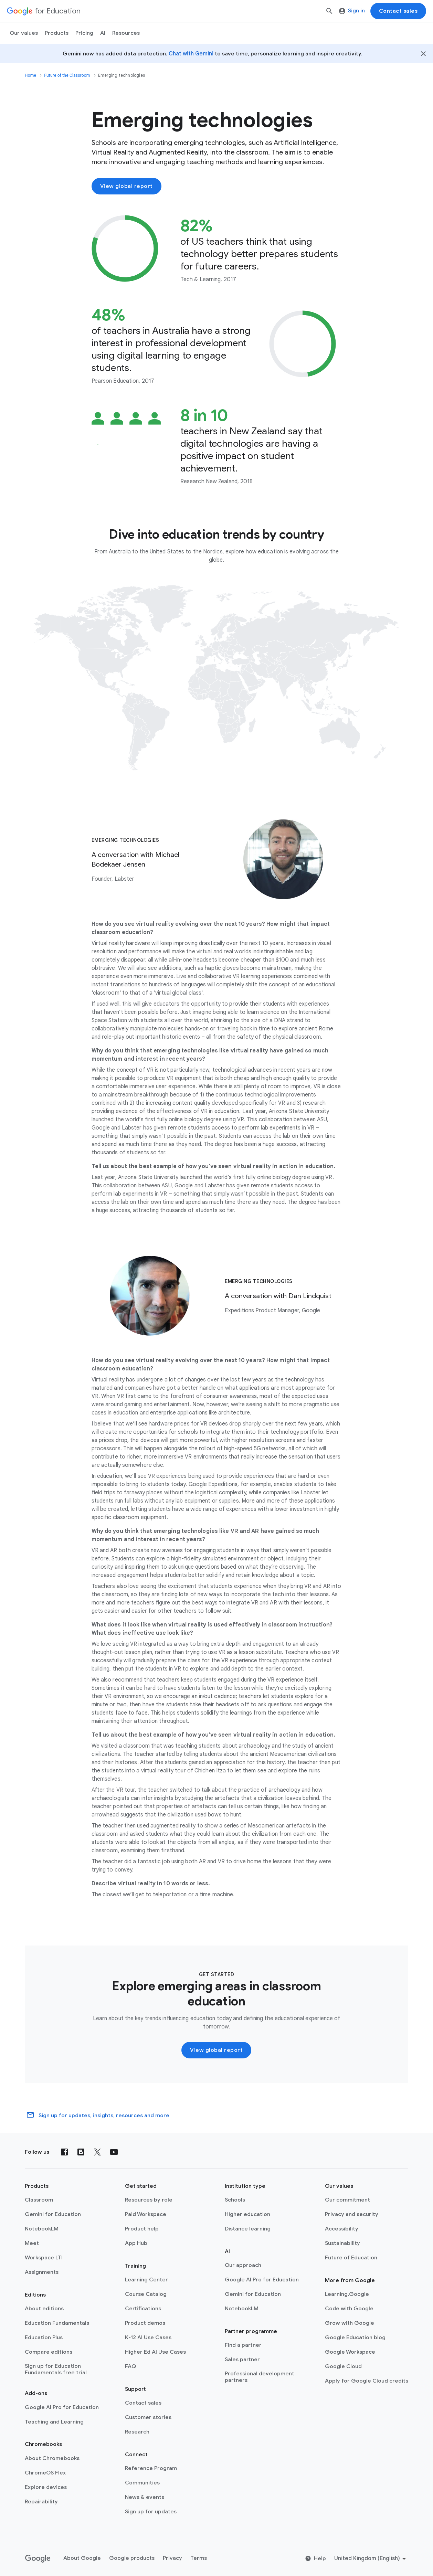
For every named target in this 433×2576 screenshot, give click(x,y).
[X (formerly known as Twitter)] (97, 2152)
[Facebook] (64, 2152)
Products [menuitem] (56, 33)
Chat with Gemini (191, 53)
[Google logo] (38, 2559)
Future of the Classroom (67, 75)
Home (30, 75)
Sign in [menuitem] (352, 10)
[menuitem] (84, 33)
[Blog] (81, 2152)
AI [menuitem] (102, 33)
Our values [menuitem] (24, 33)
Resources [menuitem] (126, 33)
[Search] (329, 11)
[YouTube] (114, 2152)
